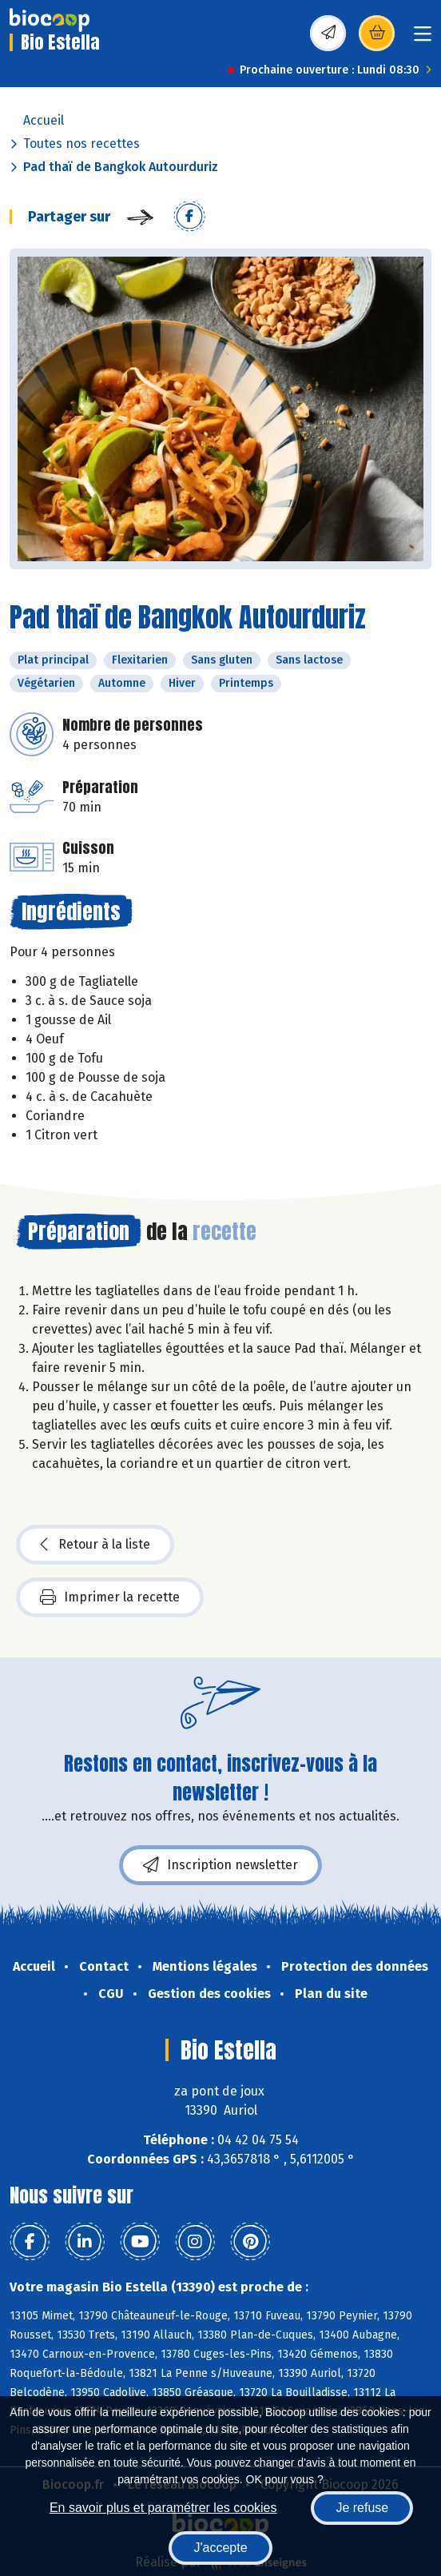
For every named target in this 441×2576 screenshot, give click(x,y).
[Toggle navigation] (422, 39)
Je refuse (362, 2507)
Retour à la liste (95, 1545)
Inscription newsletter (220, 1865)
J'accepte (220, 2547)
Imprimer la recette (110, 1597)
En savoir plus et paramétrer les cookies (163, 2507)
